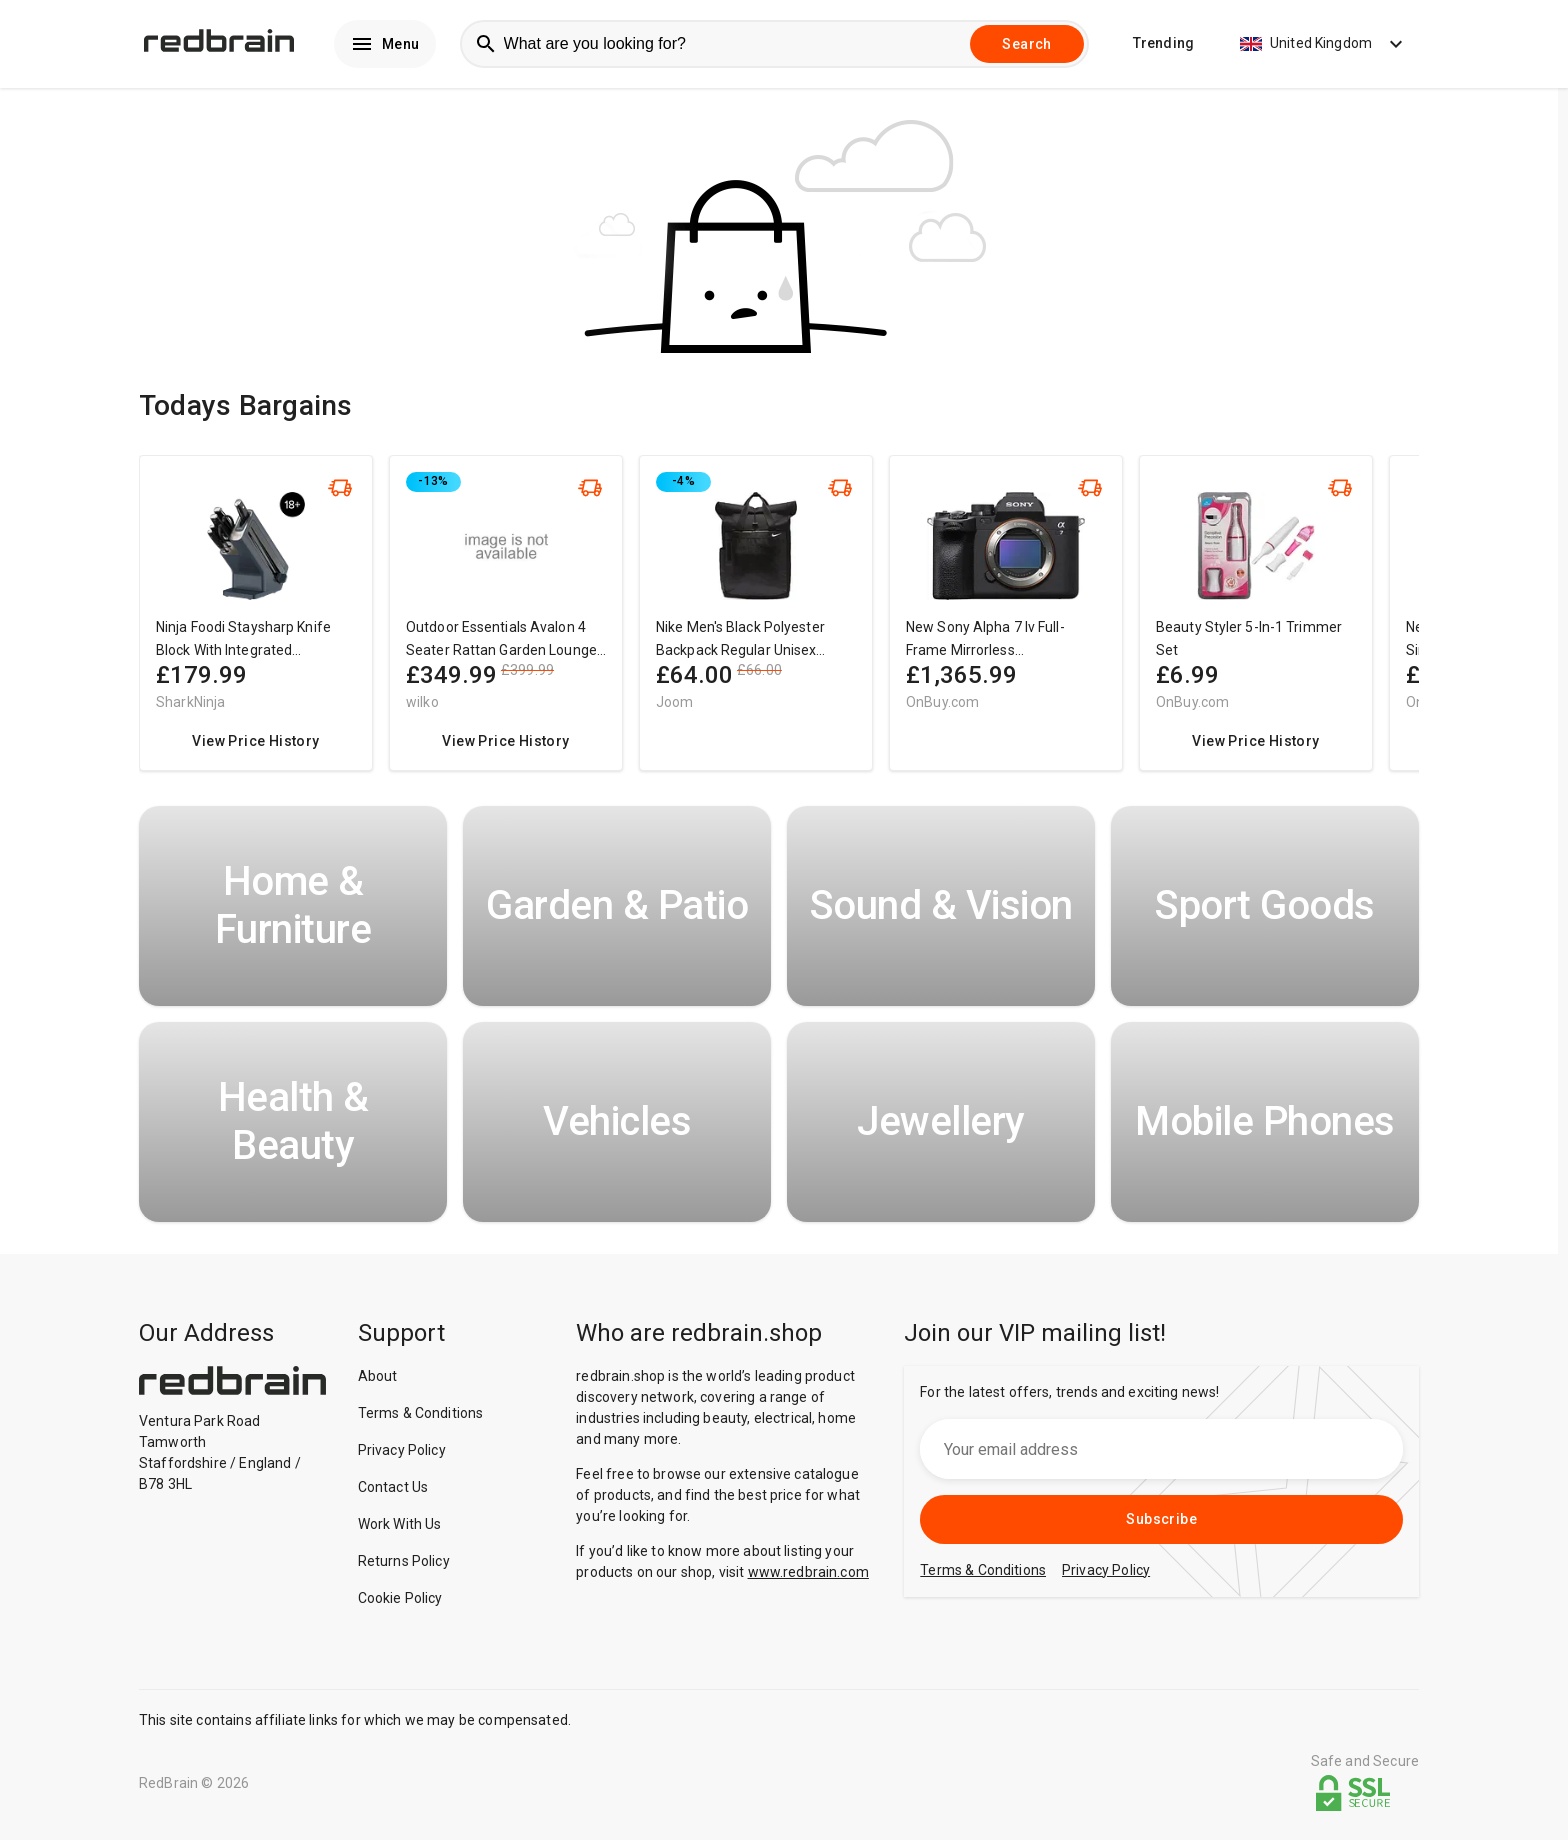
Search (1026, 46)
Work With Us (400, 1529)
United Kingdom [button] (1324, 46)
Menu (385, 46)
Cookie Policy (400, 1603)
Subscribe (1161, 1524)
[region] (779, 627)
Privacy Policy (402, 1455)
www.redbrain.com (808, 1577)
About (378, 1381)
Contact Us (393, 1492)
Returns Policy (404, 1566)
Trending (1163, 46)
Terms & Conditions (421, 1418)
